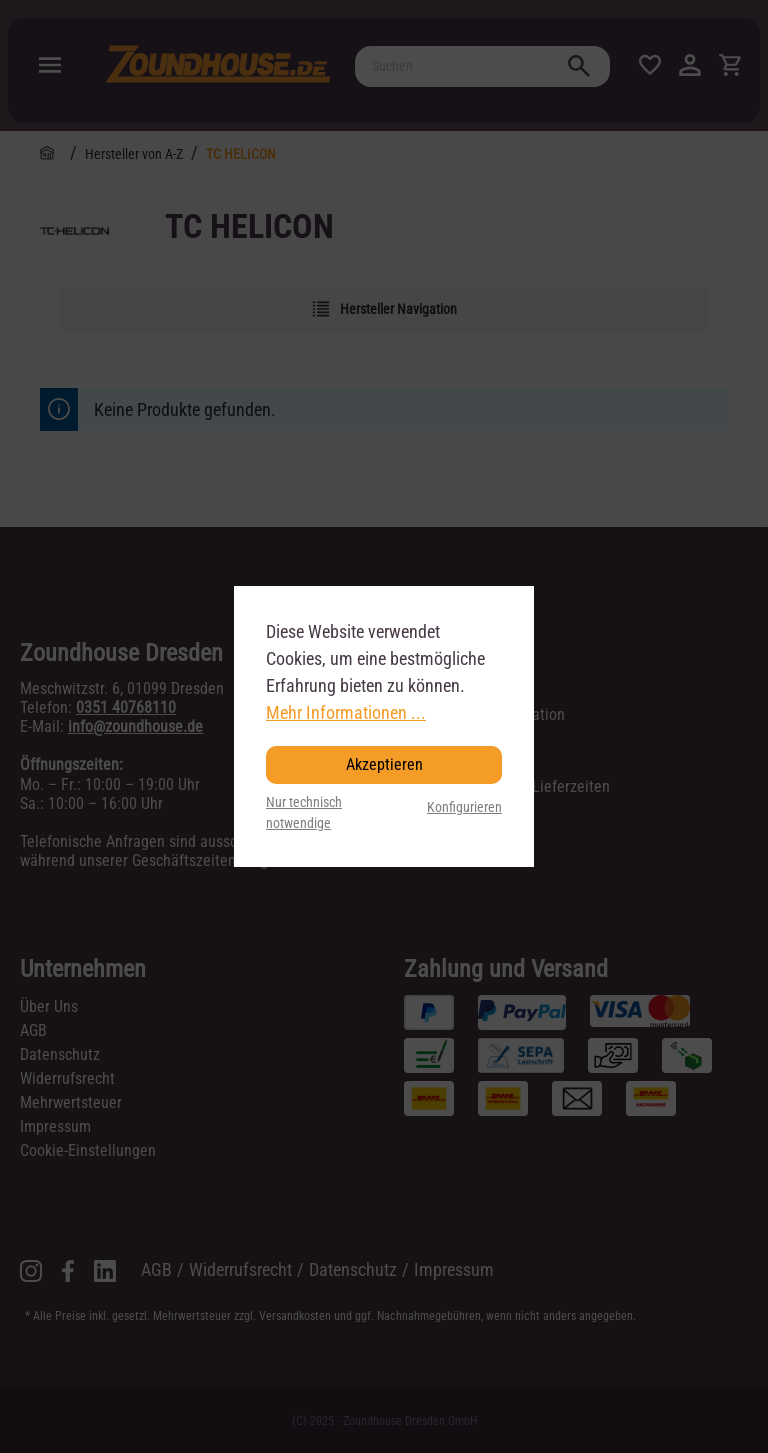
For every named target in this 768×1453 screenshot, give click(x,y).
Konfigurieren (464, 807)
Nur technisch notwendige (304, 813)
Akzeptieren (384, 764)
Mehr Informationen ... (346, 712)
